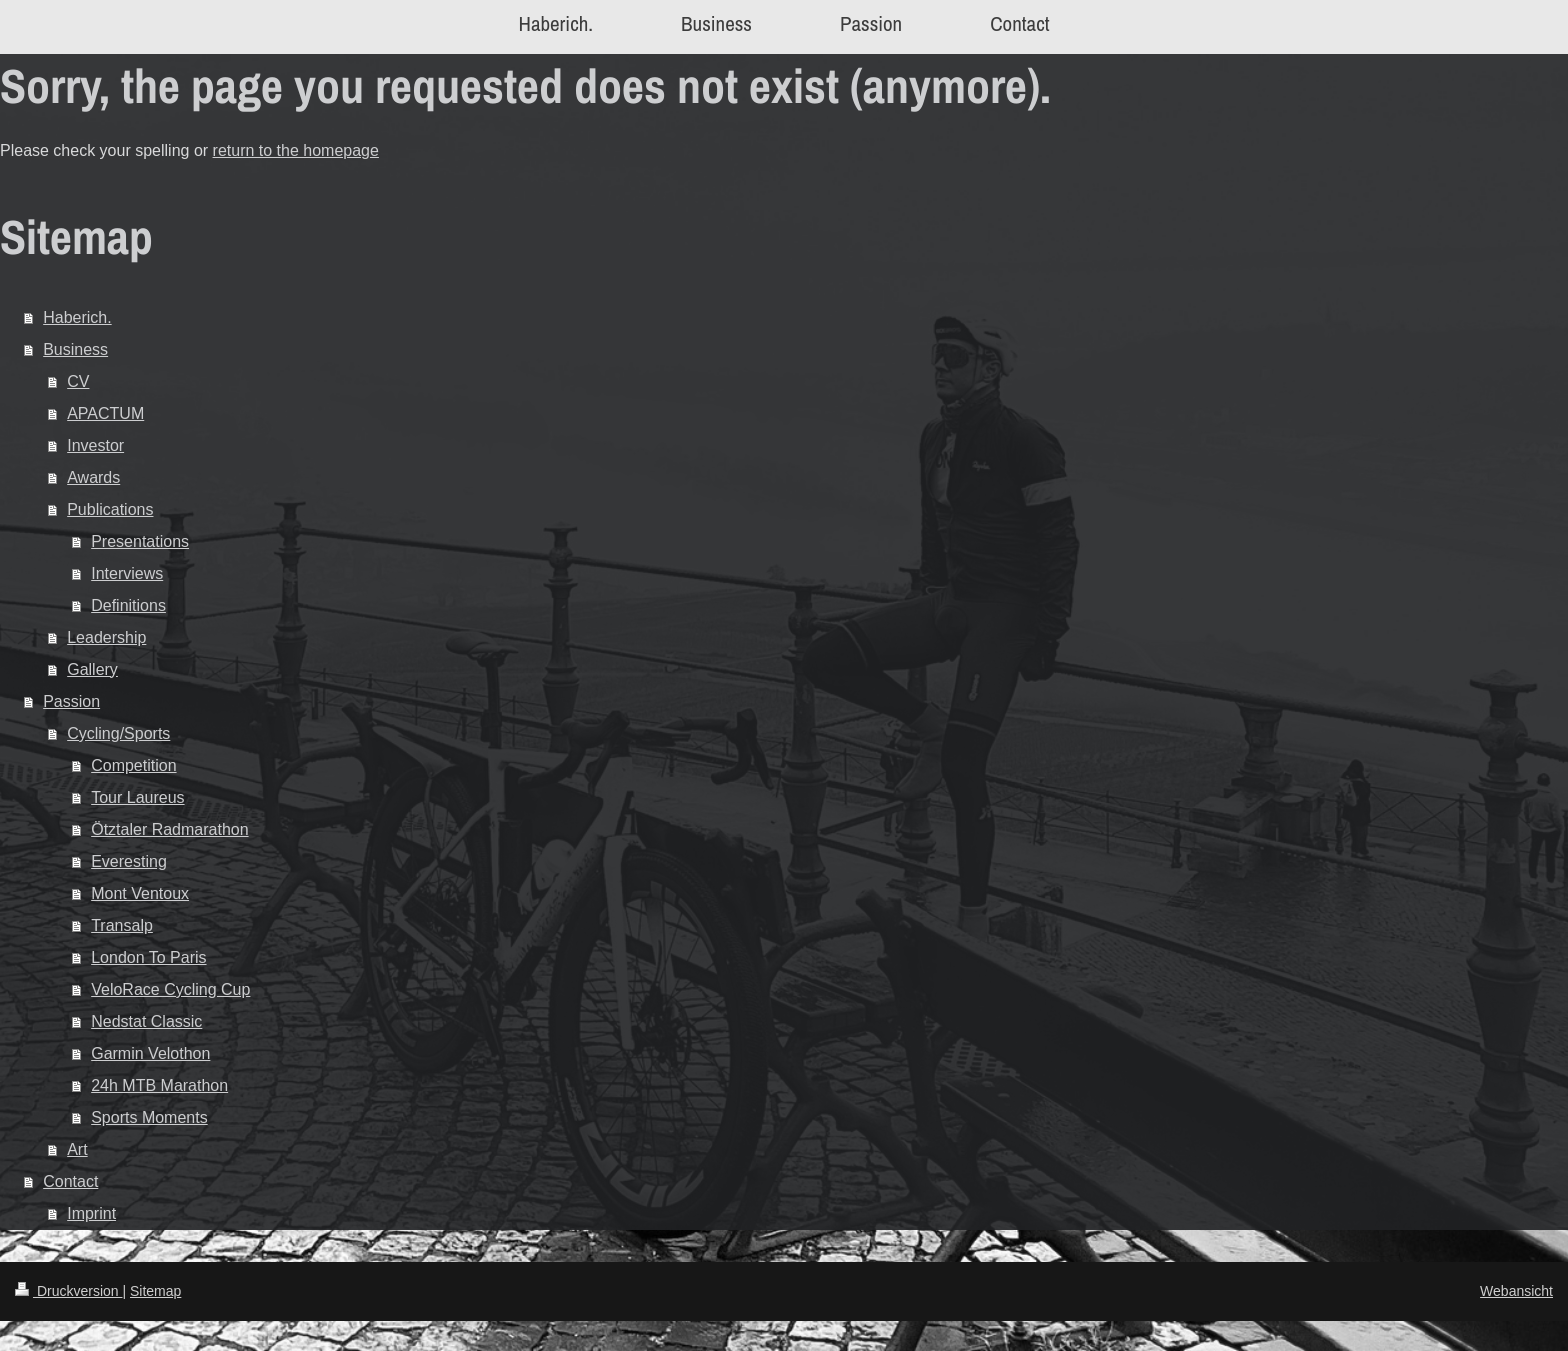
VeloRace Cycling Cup (170, 989)
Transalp (122, 925)
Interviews (127, 573)
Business (75, 349)
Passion (71, 701)
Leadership (106, 637)
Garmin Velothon (150, 1053)
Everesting (129, 861)
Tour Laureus (137, 797)
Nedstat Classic (146, 1021)
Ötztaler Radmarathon (169, 829)
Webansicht (1516, 1291)
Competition (133, 765)
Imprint (91, 1213)
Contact (70, 1181)
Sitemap (155, 1291)
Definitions (128, 605)
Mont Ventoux (140, 893)
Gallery (92, 669)
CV (78, 381)
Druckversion (68, 1291)
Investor (95, 445)
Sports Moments (149, 1117)
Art (77, 1149)
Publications (110, 509)
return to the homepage (296, 150)
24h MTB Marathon (159, 1085)
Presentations (140, 541)
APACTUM (105, 413)
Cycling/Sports (118, 733)
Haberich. (77, 317)
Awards (93, 477)
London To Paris (148, 957)
